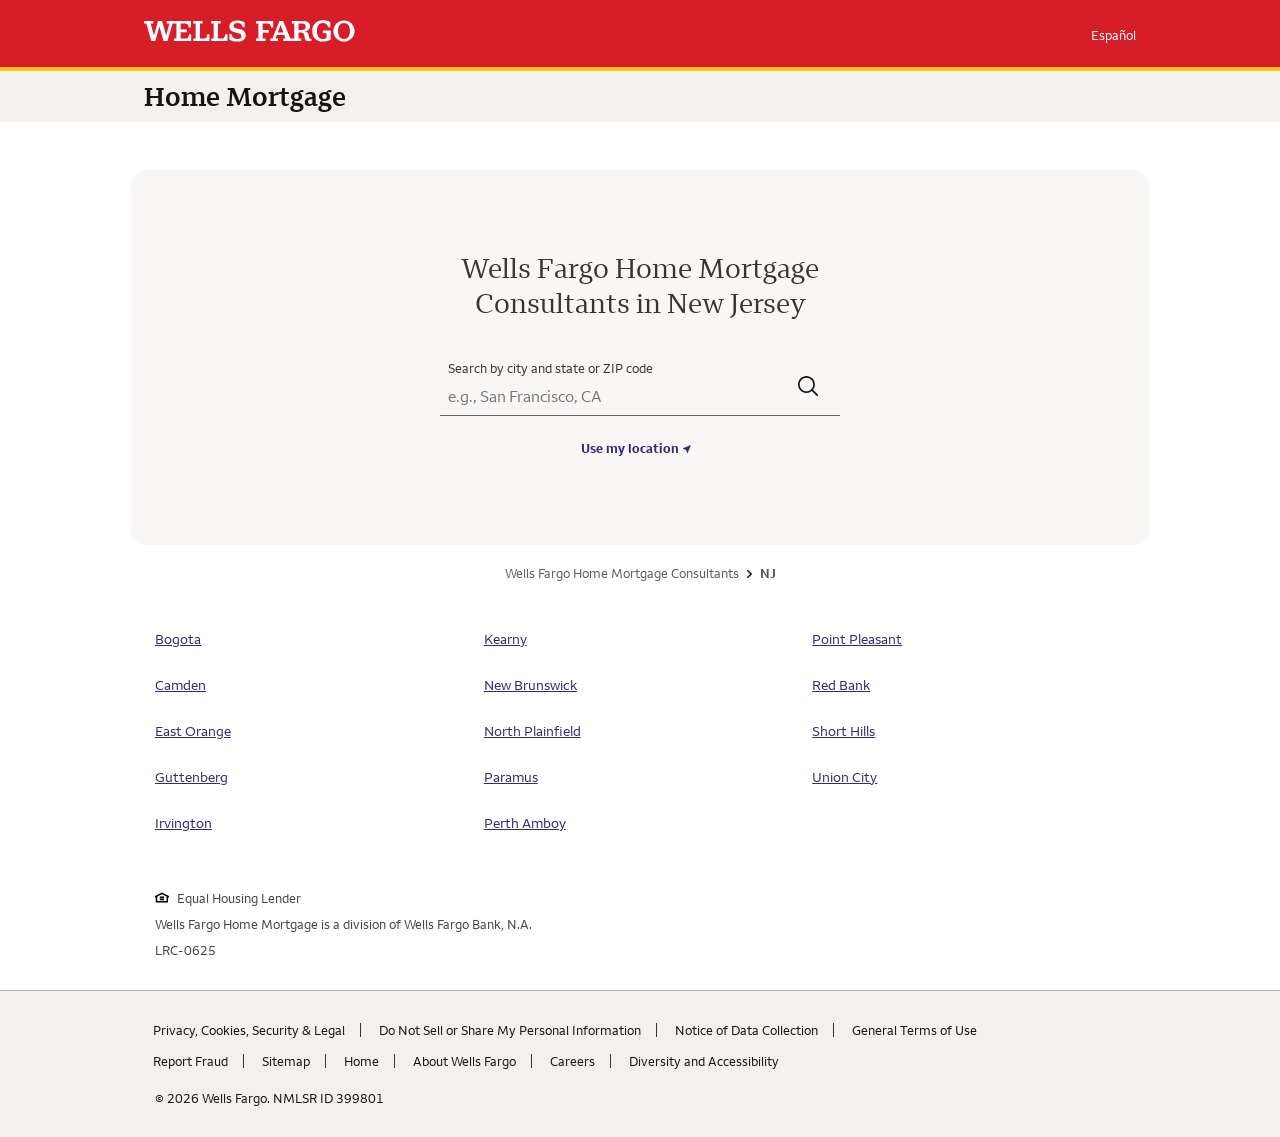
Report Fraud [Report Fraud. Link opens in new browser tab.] (190, 1061)
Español (1113, 35)
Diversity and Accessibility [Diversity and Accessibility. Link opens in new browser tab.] (704, 1061)
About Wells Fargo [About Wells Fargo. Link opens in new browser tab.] (464, 1061)
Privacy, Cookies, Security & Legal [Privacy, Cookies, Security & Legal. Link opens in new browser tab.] (249, 1030)
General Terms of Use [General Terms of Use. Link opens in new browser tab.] (914, 1030)
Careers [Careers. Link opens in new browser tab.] (572, 1061)
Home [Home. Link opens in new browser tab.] (361, 1061)
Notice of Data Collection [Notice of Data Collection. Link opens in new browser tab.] (746, 1030)
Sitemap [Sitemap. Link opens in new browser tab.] (286, 1061)
